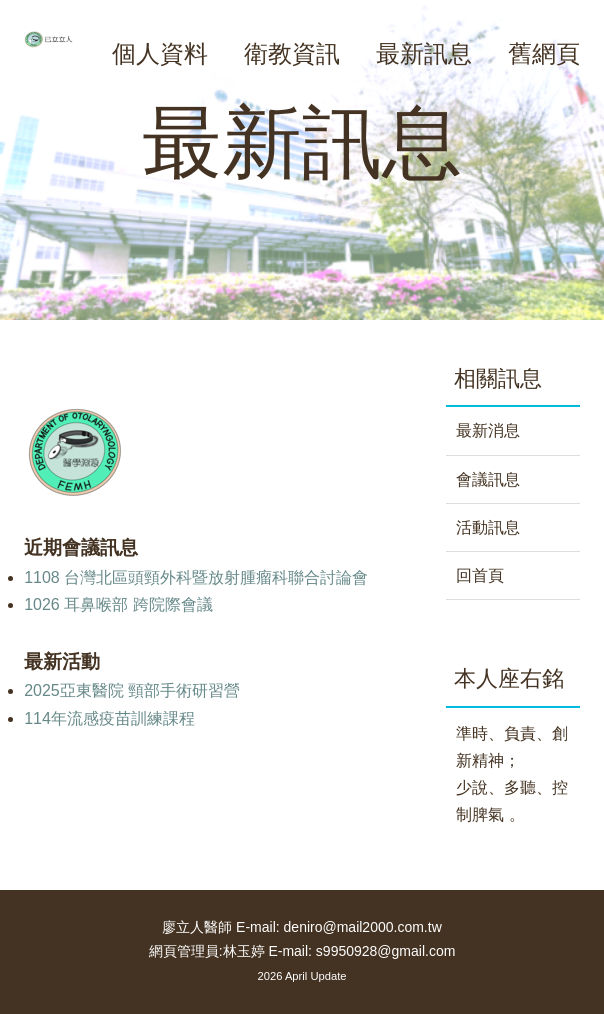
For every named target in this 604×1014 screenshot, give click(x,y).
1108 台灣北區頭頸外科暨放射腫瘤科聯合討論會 (196, 577)
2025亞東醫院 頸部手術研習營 (132, 690)
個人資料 (160, 53)
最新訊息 (424, 53)
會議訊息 (488, 479)
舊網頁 (544, 53)
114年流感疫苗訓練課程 (109, 718)
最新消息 (488, 430)
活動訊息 (488, 527)
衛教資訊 (292, 53)
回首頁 (480, 575)
